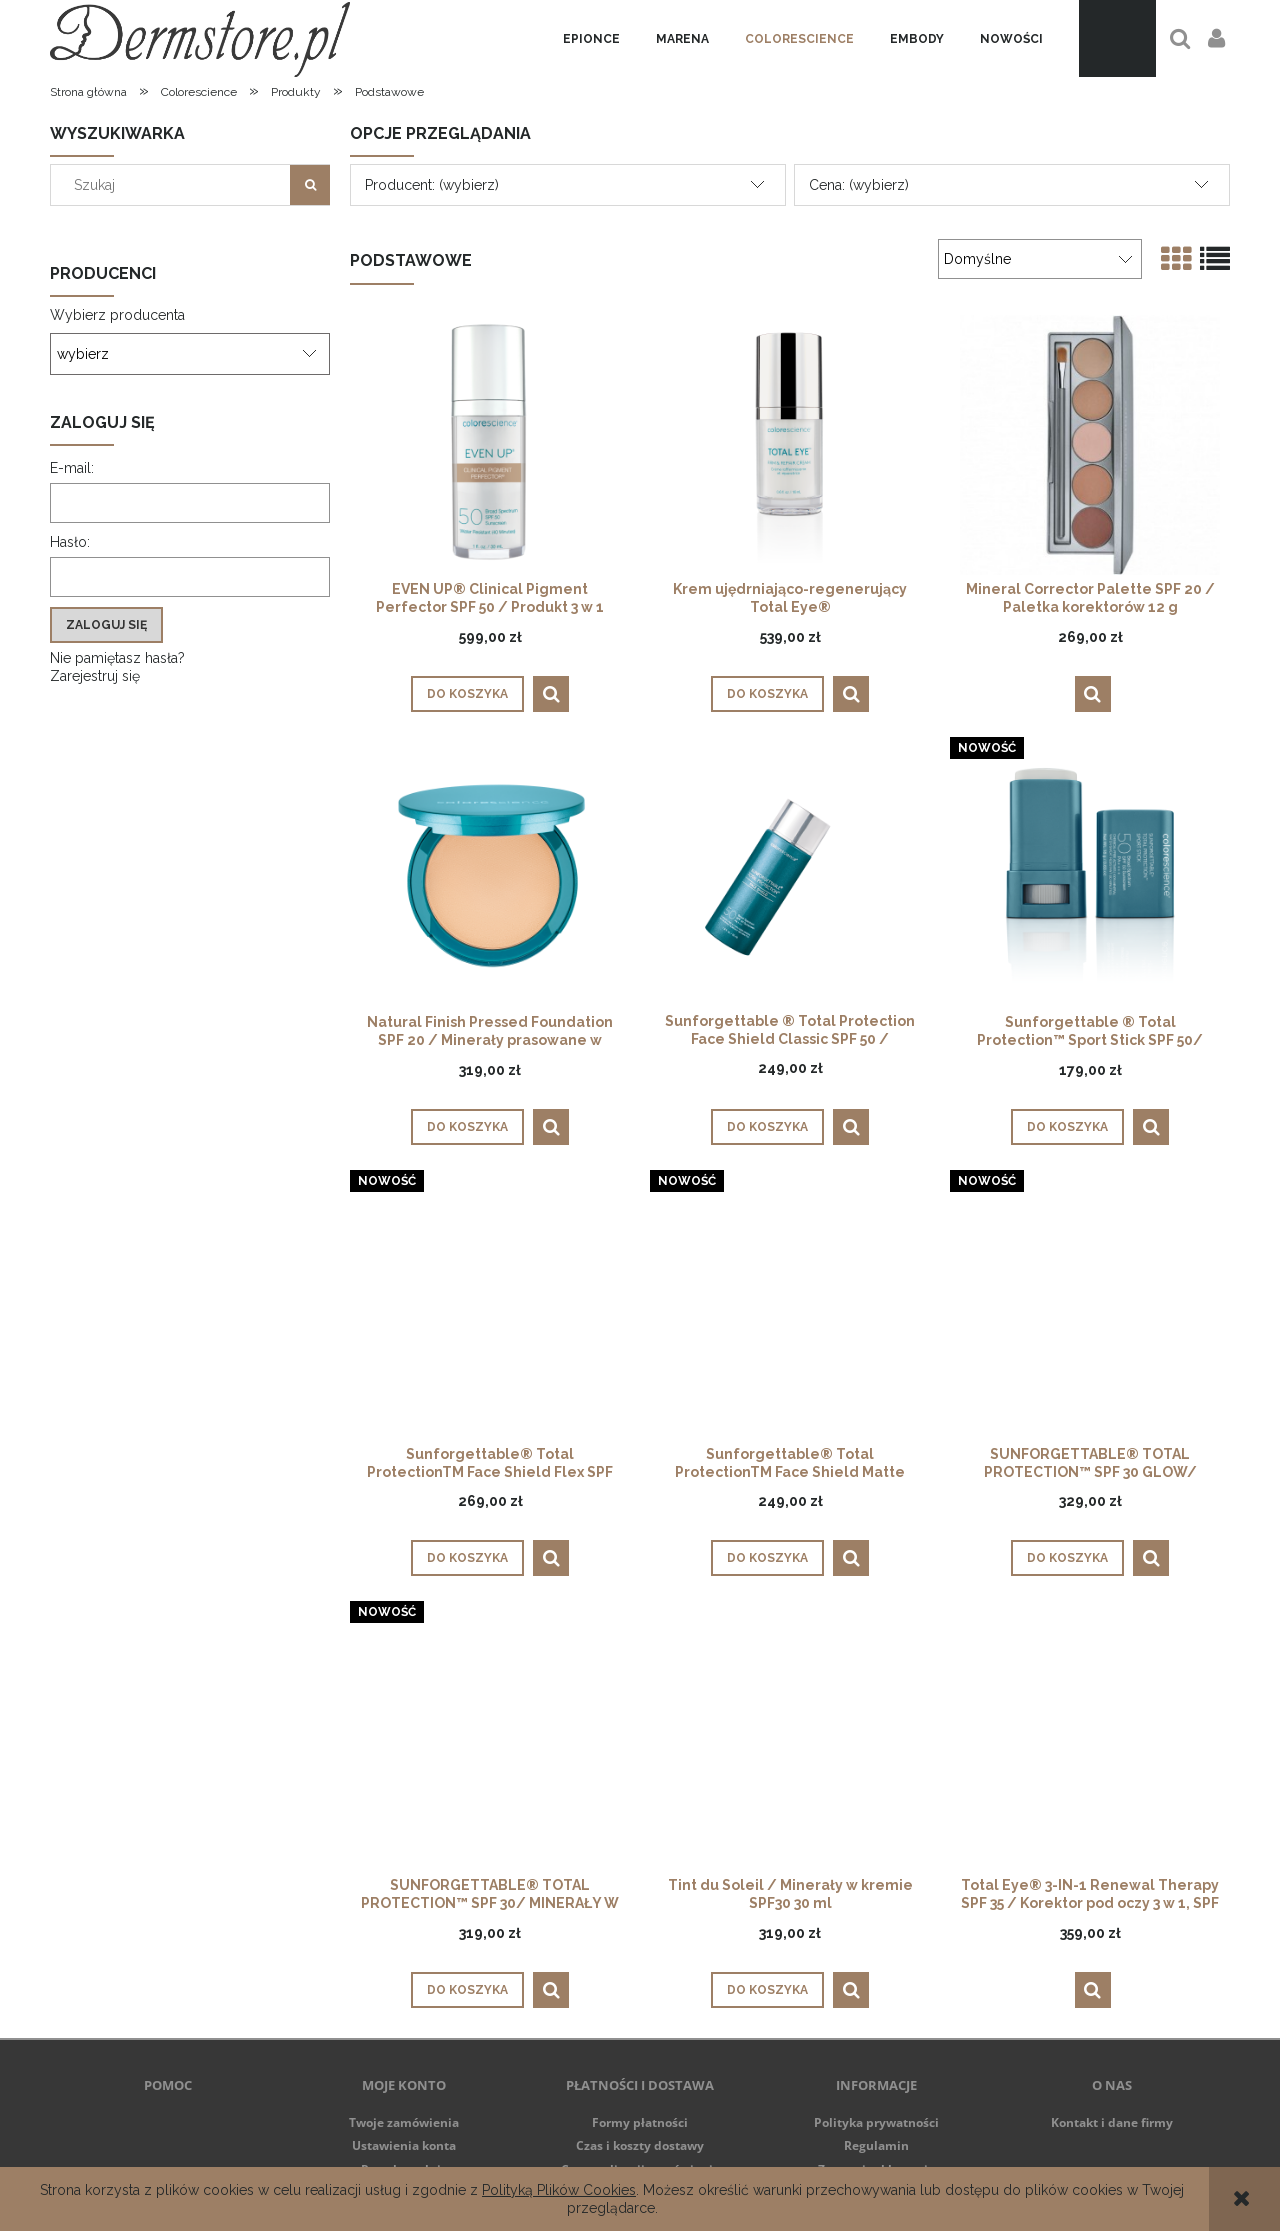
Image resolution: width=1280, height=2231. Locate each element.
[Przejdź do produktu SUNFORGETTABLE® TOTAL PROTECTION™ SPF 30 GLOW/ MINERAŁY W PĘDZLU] (1090, 1310)
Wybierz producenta (117, 315)
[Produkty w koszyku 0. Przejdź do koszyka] (1117, 38)
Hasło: (70, 542)
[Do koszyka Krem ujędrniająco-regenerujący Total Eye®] (767, 694)
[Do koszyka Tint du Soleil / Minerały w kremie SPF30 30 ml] (767, 1990)
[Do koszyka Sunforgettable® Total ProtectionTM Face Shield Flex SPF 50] (467, 1558)
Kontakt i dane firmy (1112, 2122)
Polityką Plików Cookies (559, 2190)
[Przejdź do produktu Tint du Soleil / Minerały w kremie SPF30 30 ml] (790, 1741)
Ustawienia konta (404, 2145)
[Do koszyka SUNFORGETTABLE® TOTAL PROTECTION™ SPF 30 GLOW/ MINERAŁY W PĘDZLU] (1067, 1558)
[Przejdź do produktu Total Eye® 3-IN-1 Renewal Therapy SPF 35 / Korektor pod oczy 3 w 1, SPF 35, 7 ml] (1090, 1741)
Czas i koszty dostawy (640, 2145)
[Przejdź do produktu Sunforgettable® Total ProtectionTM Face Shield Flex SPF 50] (490, 1310)
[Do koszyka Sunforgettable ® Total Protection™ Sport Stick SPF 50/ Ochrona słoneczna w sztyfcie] (1067, 1127)
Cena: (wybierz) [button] (859, 185)
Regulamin (876, 2145)
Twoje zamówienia (404, 2122)
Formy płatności (640, 2122)
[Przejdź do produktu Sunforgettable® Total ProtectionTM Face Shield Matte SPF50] (790, 1310)
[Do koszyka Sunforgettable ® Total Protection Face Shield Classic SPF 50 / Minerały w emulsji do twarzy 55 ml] (767, 1127)
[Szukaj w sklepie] (175, 185)
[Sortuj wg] (1040, 259)
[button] (551, 694)
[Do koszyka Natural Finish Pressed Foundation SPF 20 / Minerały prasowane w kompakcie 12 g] (467, 1127)
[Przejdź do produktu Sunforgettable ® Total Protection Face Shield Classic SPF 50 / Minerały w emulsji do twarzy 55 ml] (790, 877)
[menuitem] (591, 39)
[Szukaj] (310, 185)
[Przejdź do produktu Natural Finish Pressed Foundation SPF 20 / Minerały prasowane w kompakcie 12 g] (490, 877)
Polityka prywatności (876, 2122)
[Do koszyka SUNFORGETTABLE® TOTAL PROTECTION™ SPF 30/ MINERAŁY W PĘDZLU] (467, 1990)
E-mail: (72, 468)
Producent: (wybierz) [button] (432, 185)
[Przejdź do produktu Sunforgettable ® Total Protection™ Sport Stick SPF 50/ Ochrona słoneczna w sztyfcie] (1090, 877)
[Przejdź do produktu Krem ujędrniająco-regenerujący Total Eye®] (790, 444)
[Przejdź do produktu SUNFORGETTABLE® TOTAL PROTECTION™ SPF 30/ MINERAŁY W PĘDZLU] (490, 1741)
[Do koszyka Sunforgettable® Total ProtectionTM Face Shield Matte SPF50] (767, 1558)
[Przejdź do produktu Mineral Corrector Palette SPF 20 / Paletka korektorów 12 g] (1090, 444)
